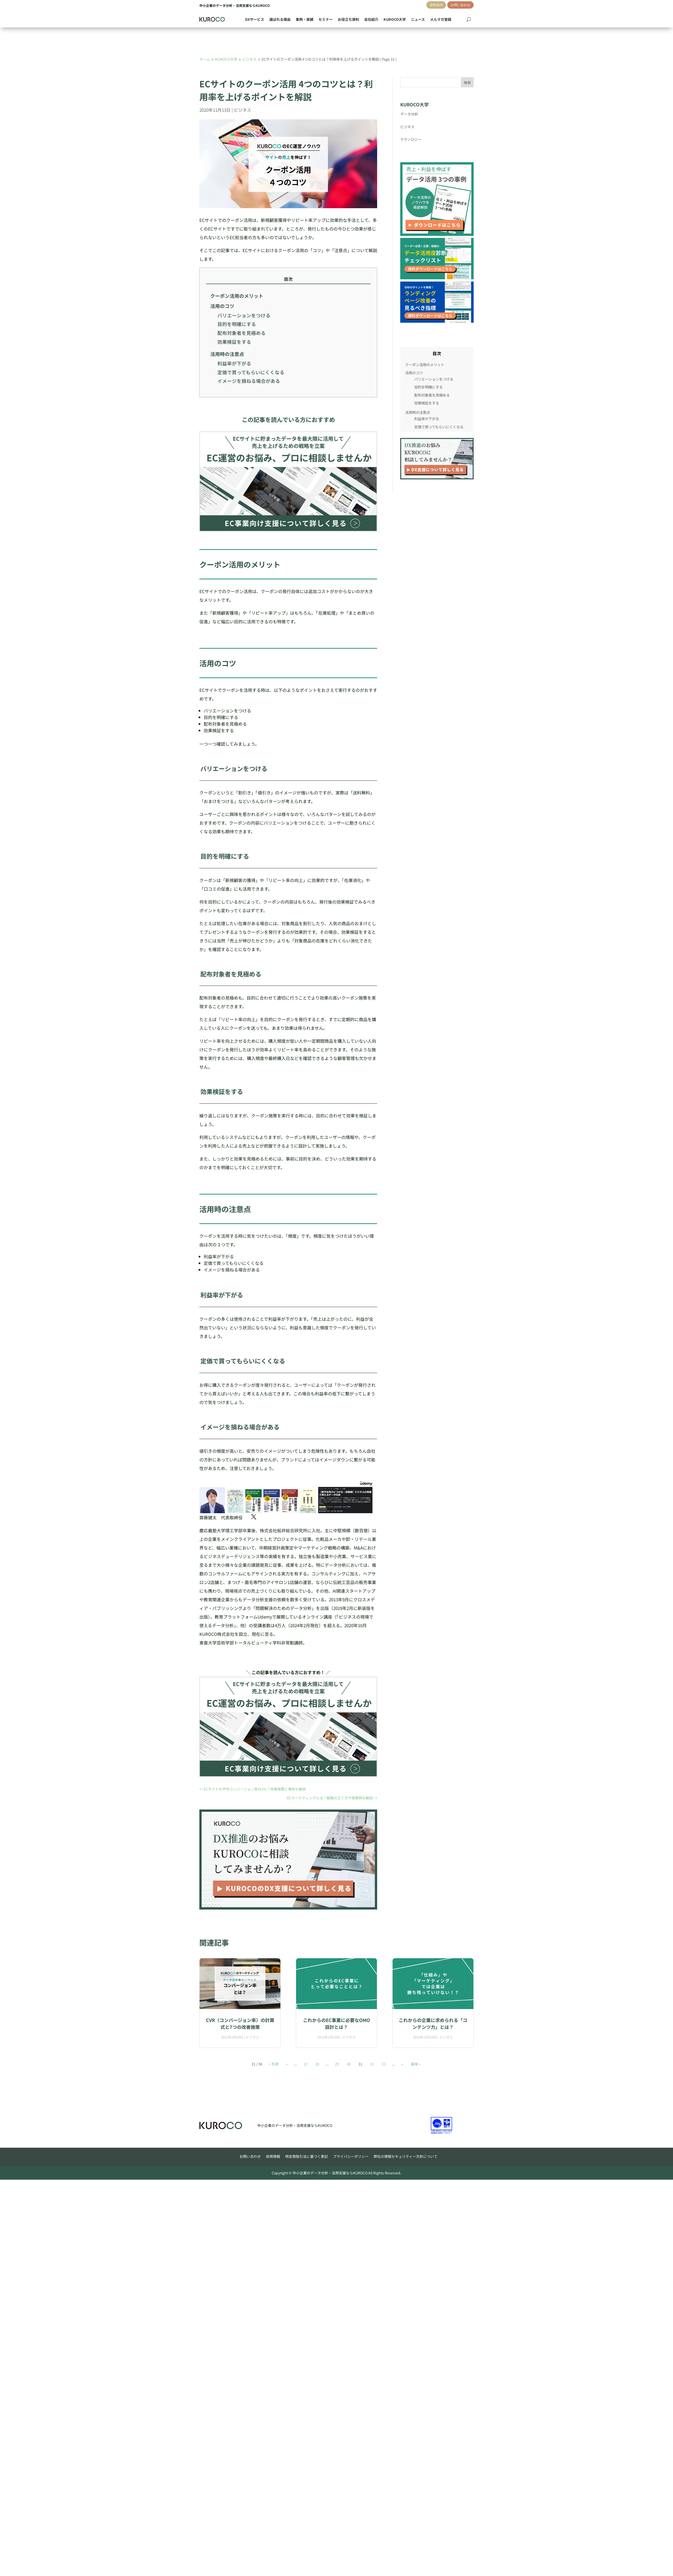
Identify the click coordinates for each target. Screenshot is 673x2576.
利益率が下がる (234, 363)
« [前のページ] (287, 2063)
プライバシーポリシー (350, 2156)
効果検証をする (234, 341)
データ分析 (409, 114)
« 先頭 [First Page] (273, 2063)
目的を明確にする (236, 323)
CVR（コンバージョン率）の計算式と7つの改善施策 (240, 2023)
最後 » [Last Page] (416, 2063)
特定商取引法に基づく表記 (306, 2156)
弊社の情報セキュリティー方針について (405, 2156)
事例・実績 (304, 19)
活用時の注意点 (227, 354)
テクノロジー (410, 139)
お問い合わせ (460, 5)
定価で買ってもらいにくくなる (250, 372)
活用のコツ (222, 306)
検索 (467, 82)
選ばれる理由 (280, 19)
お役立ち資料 (348, 19)
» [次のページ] (402, 2063)
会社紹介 (371, 19)
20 (317, 2063)
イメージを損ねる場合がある (248, 380)
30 (349, 2063)
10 (305, 2063)
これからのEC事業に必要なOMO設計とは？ (336, 2023)
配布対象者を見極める (241, 332)
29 (337, 2063)
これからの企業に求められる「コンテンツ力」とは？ (433, 2023)
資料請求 (436, 5)
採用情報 (273, 2156)
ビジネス (242, 110)
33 (384, 2063)
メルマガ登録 (440, 19)
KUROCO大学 (394, 19)
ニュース (418, 19)
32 (372, 2063)
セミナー (325, 19)
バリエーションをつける (243, 315)
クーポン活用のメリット (236, 296)
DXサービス (254, 19)
